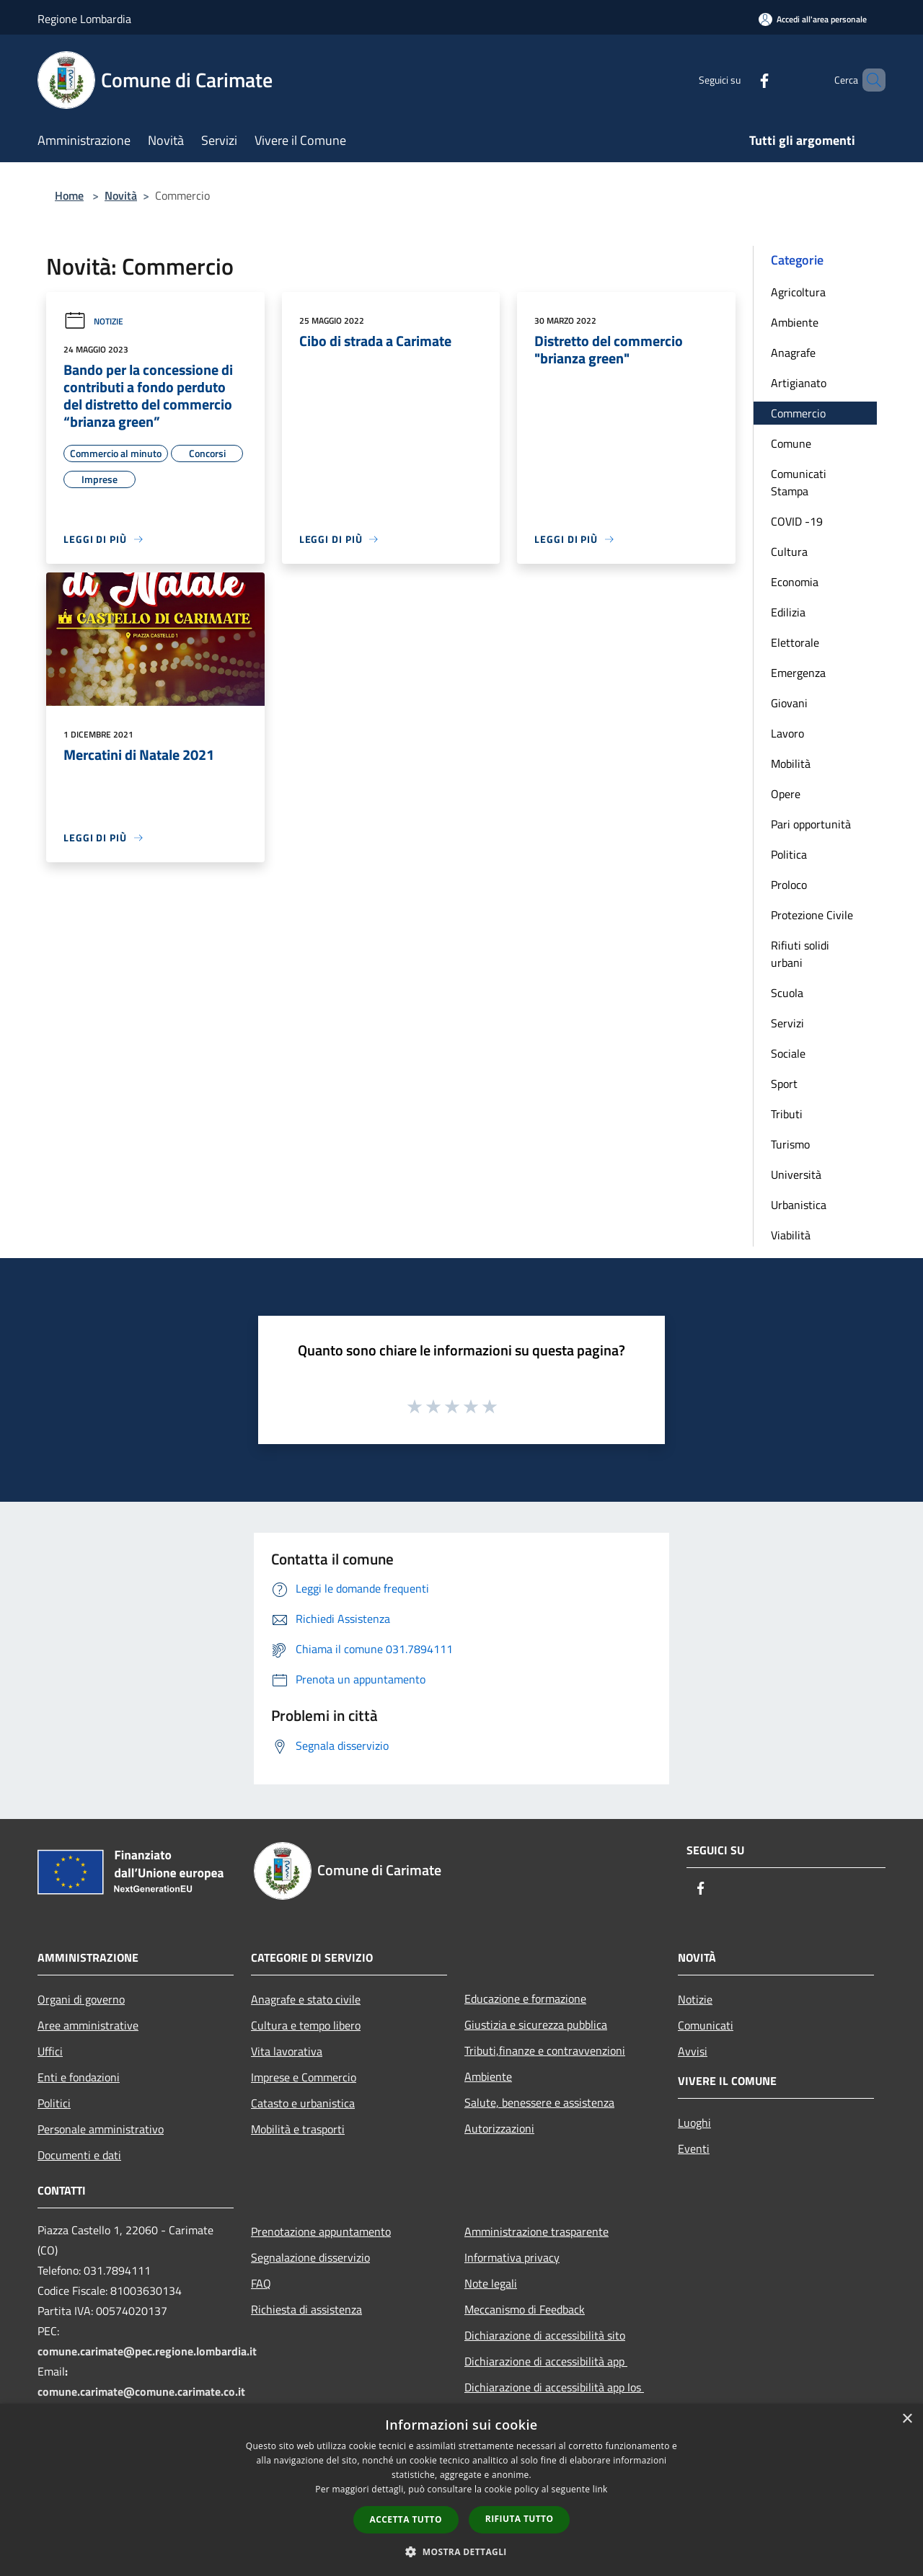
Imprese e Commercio (303, 2077)
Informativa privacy (512, 2257)
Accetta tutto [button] (406, 2519)
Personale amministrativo (100, 2129)
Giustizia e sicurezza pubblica (535, 2024)
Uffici (50, 2051)
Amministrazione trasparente (536, 2231)
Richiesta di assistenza (306, 2309)
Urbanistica (798, 1204)
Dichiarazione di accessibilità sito (544, 2335)
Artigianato (798, 382)
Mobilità (791, 763)
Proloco (789, 884)
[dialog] (461, 2490)
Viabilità (791, 1235)
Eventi (694, 2148)
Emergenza (798, 672)
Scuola (787, 992)
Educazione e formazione (525, 1998)
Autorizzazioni (499, 2128)
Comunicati (705, 2025)
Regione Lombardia (84, 18)
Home (69, 195)
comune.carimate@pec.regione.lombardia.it (147, 2351)
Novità (121, 195)
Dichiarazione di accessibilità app (545, 2361)
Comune (791, 443)
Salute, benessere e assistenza (539, 2102)
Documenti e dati (79, 2155)
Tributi (787, 1114)
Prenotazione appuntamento (321, 2231)
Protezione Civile (812, 915)
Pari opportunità (811, 824)
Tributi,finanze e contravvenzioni (544, 2050)
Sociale (788, 1053)
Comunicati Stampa (798, 482)
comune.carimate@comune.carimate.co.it (141, 2391)
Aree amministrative (87, 2025)
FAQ (261, 2283)
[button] (461, 2551)
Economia (794, 581)
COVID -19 (797, 521)
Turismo (790, 1144)
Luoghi (694, 2122)
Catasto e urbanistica (303, 2103)
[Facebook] (739, 79)
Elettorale (795, 642)
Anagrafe (793, 352)
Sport (784, 1083)
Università (796, 1174)
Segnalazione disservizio (310, 2257)
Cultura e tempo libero (306, 2025)
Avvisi (692, 2051)
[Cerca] (868, 80)
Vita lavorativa (286, 2051)
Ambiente (794, 322)
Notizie (93, 321)
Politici (54, 2103)
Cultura (789, 551)
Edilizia (788, 612)
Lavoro (787, 733)
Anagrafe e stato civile (306, 1999)
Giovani (789, 703)
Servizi (787, 1023)
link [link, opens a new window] (600, 2489)
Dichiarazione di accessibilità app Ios (554, 2387)
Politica (789, 854)
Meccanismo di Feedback (524, 2309)
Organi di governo (81, 1999)
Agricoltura (798, 292)
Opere (785, 793)
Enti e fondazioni (78, 2077)
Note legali (490, 2283)
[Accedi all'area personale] (813, 19)
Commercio (798, 413)
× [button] (906, 2419)
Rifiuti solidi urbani (800, 954)
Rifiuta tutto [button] (519, 2519)
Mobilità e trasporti (298, 2129)
